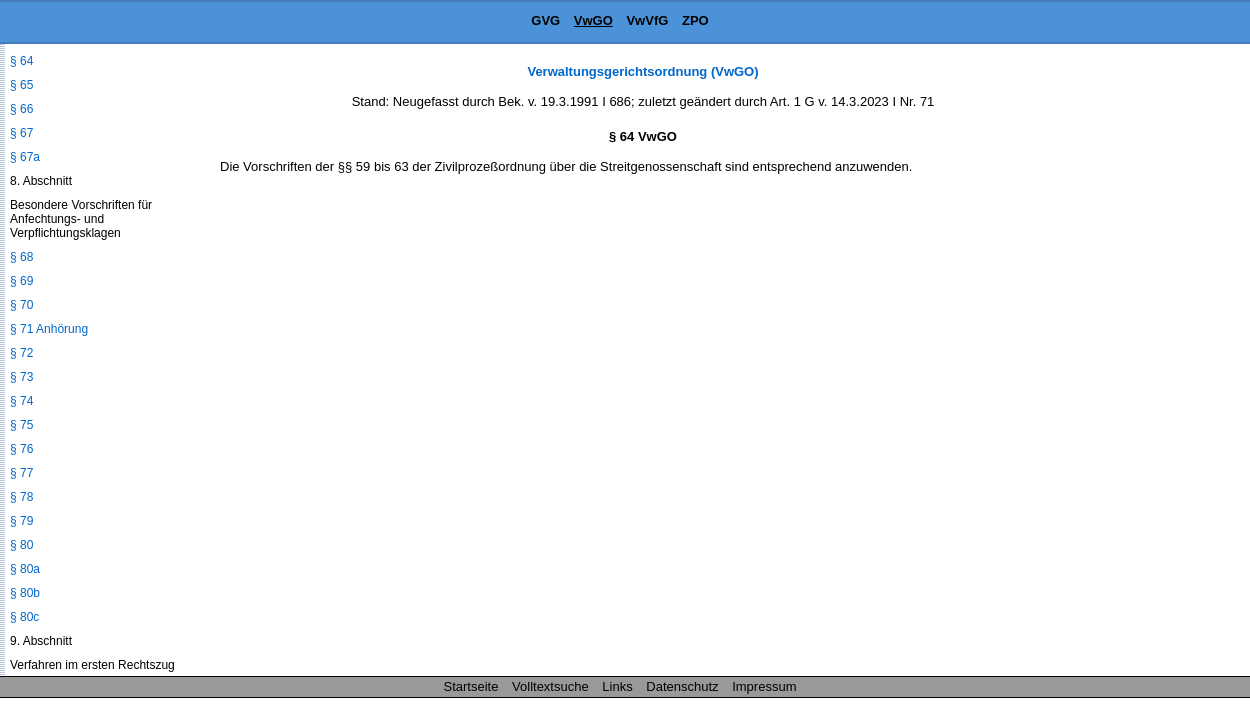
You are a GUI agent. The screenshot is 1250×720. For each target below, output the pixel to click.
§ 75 (21, 425)
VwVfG (647, 20)
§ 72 (21, 353)
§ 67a (25, 157)
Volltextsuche (550, 686)
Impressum (764, 686)
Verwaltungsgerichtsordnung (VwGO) (642, 71)
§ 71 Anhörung (49, 329)
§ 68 (21, 257)
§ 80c (24, 617)
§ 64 (21, 61)
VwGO (593, 20)
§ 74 (21, 401)
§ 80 (21, 545)
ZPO (695, 20)
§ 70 (21, 305)
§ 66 (21, 109)
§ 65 (21, 85)
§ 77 (21, 473)
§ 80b (25, 593)
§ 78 (21, 497)
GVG (545, 20)
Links (617, 686)
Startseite (471, 686)
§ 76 (21, 449)
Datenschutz (682, 686)
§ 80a (25, 569)
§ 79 (21, 521)
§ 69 (21, 281)
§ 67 (21, 133)
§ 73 (21, 377)
